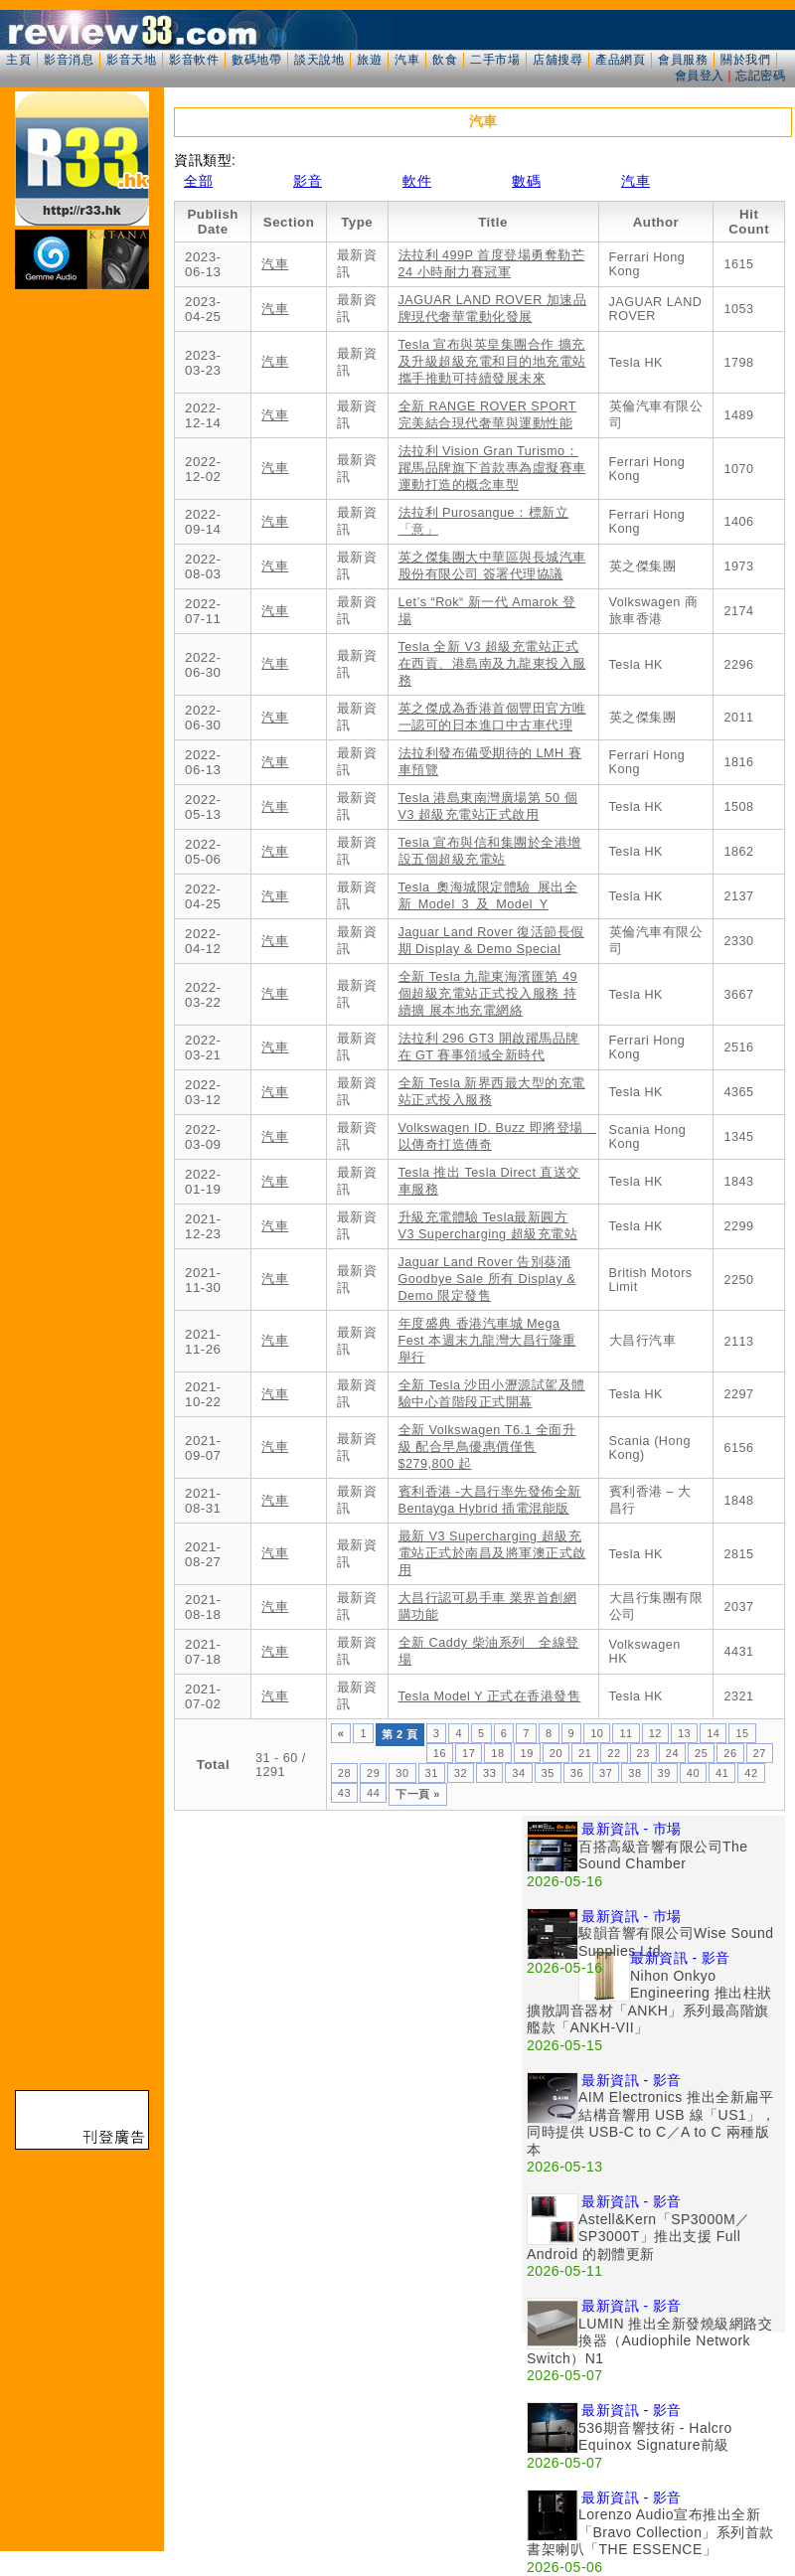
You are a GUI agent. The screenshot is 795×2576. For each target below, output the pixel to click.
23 (643, 1753)
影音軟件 (194, 60)
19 (527, 1753)
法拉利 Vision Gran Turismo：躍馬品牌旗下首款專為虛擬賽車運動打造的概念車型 (492, 468)
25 (701, 1753)
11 (625, 1733)
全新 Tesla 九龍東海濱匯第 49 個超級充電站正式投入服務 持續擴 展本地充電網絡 (488, 994)
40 (693, 1773)
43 (344, 1793)
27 (759, 1753)
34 (518, 1773)
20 (556, 1753)
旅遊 (369, 60)
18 (497, 1753)
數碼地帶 (256, 60)
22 (613, 1753)
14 (713, 1733)
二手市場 (495, 60)
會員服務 (683, 60)
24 (672, 1753)
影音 (307, 181)
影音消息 (68, 60)
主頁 (18, 60)
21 (584, 1753)
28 (344, 1773)
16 (439, 1753)
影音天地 (131, 60)
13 (684, 1733)
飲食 (444, 60)
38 (634, 1773)
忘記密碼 (760, 75)
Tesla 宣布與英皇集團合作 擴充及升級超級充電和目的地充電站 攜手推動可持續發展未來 (492, 362)
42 (750, 1773)
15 (741, 1733)
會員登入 (699, 75)
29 (373, 1773)
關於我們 (745, 60)
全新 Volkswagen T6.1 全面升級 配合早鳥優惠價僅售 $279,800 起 (487, 1447)
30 (402, 1773)
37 (605, 1773)
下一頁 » (418, 1794)
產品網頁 (620, 60)
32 (460, 1773)
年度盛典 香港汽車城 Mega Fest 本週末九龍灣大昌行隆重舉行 (487, 1341)
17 (468, 1753)
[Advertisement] (348, 1955)
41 (722, 1773)
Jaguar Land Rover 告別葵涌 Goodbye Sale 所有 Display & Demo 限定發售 (487, 1279)
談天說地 (319, 60)
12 (655, 1733)
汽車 (407, 60)
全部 (198, 181)
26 (729, 1753)
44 (373, 1793)
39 (664, 1773)
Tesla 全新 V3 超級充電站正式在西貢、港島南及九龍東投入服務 (492, 664)
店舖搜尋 (557, 60)
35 (548, 1773)
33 (489, 1773)
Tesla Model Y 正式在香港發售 (489, 1696)
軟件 (416, 181)
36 (576, 1773)
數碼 (526, 181)
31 (431, 1773)
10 (596, 1733)
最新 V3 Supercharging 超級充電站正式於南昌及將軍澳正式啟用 (492, 1553)
